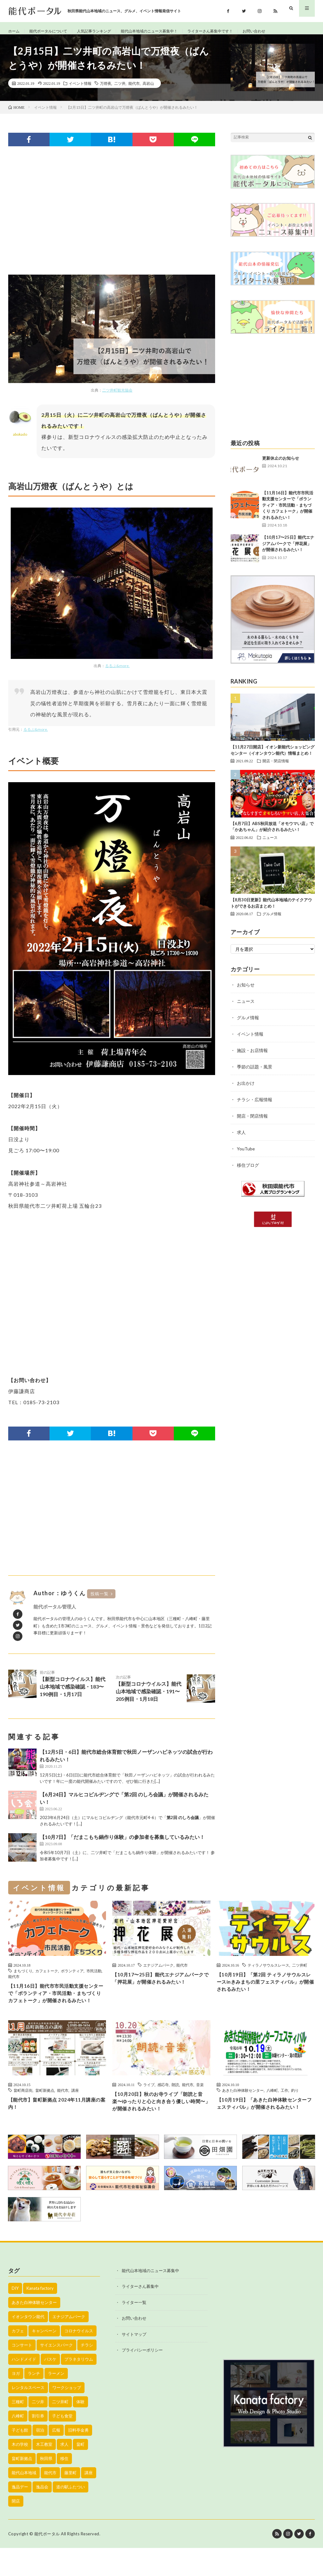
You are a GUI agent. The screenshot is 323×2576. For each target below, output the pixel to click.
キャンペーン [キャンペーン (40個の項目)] (44, 2358)
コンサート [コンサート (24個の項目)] (22, 2372)
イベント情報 (80, 90)
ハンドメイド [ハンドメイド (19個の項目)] (24, 2387)
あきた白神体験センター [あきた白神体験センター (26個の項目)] (34, 2330)
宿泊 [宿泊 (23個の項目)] (40, 2458)
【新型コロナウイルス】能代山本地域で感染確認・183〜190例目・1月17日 (74, 1690)
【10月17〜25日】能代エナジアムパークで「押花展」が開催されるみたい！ (288, 550)
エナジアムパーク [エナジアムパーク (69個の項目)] (68, 2344)
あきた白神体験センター (243, 2109)
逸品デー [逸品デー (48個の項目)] (20, 2514)
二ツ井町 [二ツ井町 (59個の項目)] (60, 2429)
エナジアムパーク (158, 1972)
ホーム (14, 31)
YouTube (246, 1155)
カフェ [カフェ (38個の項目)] (18, 2358)
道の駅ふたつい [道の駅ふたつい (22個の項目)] (70, 2514)
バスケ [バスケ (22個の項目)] (50, 2387)
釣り (295, 2109)
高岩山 (148, 90)
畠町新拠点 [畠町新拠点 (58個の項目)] (22, 2486)
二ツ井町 (299, 1972)
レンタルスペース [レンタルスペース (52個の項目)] (28, 2415)
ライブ (149, 2103)
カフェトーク (46, 1978)
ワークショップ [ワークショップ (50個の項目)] (66, 2415)
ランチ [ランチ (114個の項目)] (34, 2401)
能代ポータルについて (53, 31)
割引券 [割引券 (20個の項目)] (38, 2443)
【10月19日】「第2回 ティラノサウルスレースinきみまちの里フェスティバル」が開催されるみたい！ (263, 1991)
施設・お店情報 (252, 1057)
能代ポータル (47, 2561)
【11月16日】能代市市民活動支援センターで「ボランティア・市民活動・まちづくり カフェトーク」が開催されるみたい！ (287, 511)
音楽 (200, 2103)
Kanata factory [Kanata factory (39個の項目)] (40, 2316)
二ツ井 (120, 90)
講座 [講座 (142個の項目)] (89, 2500)
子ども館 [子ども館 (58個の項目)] (20, 2458)
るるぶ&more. (117, 672)
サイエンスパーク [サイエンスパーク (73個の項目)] (56, 2372)
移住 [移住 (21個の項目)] (64, 2486)
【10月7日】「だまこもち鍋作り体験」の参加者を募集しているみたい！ (122, 1844)
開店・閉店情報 (275, 768)
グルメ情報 (271, 920)
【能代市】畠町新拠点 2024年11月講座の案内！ (56, 2123)
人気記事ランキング (105, 31)
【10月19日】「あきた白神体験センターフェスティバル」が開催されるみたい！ (264, 2128)
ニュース (270, 844)
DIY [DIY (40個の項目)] (15, 2316)
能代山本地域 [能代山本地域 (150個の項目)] (24, 2500)
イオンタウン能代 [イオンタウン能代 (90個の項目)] (28, 2344)
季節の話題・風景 (254, 1073)
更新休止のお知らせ (280, 464)
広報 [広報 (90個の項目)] (56, 2458)
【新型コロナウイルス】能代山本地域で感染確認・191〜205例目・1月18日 (150, 1695)
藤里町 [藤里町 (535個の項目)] (70, 2500)
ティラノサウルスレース (268, 1972)
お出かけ (246, 1090)
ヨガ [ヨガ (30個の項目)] (16, 2401)
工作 (284, 2109)
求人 (241, 1139)
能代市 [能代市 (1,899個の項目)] (50, 2500)
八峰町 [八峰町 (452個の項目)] (18, 2443)
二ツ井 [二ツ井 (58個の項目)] (38, 2429)
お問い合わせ (286, 31)
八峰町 (272, 2109)
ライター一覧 (134, 2330)
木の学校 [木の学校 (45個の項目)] (20, 2472)
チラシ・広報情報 (254, 1106)
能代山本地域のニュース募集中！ (168, 31)
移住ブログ (248, 1172)
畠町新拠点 (44, 2109)
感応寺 (163, 2103)
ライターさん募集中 (140, 2314)
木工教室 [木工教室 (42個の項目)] (44, 2472)
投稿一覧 (100, 1600)
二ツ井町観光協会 (117, 396)
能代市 (134, 90)
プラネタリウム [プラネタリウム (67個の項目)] (78, 2387)
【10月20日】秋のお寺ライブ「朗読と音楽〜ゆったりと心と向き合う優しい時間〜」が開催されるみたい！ (159, 2122)
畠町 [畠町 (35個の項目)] (80, 2472)
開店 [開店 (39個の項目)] (16, 2529)
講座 (75, 2109)
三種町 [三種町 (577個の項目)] (18, 2429)
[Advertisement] (111, 218)
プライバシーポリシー (142, 2378)
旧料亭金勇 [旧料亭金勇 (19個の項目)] (78, 2458)
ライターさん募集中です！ (237, 31)
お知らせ (246, 991)
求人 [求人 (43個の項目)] (64, 2472)
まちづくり (23, 1978)
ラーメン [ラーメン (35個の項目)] (56, 2401)
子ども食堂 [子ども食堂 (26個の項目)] (62, 2443)
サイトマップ (134, 2362)
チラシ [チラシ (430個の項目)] (87, 2372)
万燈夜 (105, 90)
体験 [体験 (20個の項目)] (80, 2429)
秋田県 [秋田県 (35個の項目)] (46, 2486)
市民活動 (94, 1978)
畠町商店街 (23, 2109)
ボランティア (72, 1978)
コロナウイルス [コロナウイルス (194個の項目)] (78, 2358)
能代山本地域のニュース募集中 (150, 2298)
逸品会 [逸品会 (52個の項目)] (42, 2514)
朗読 (175, 2103)
